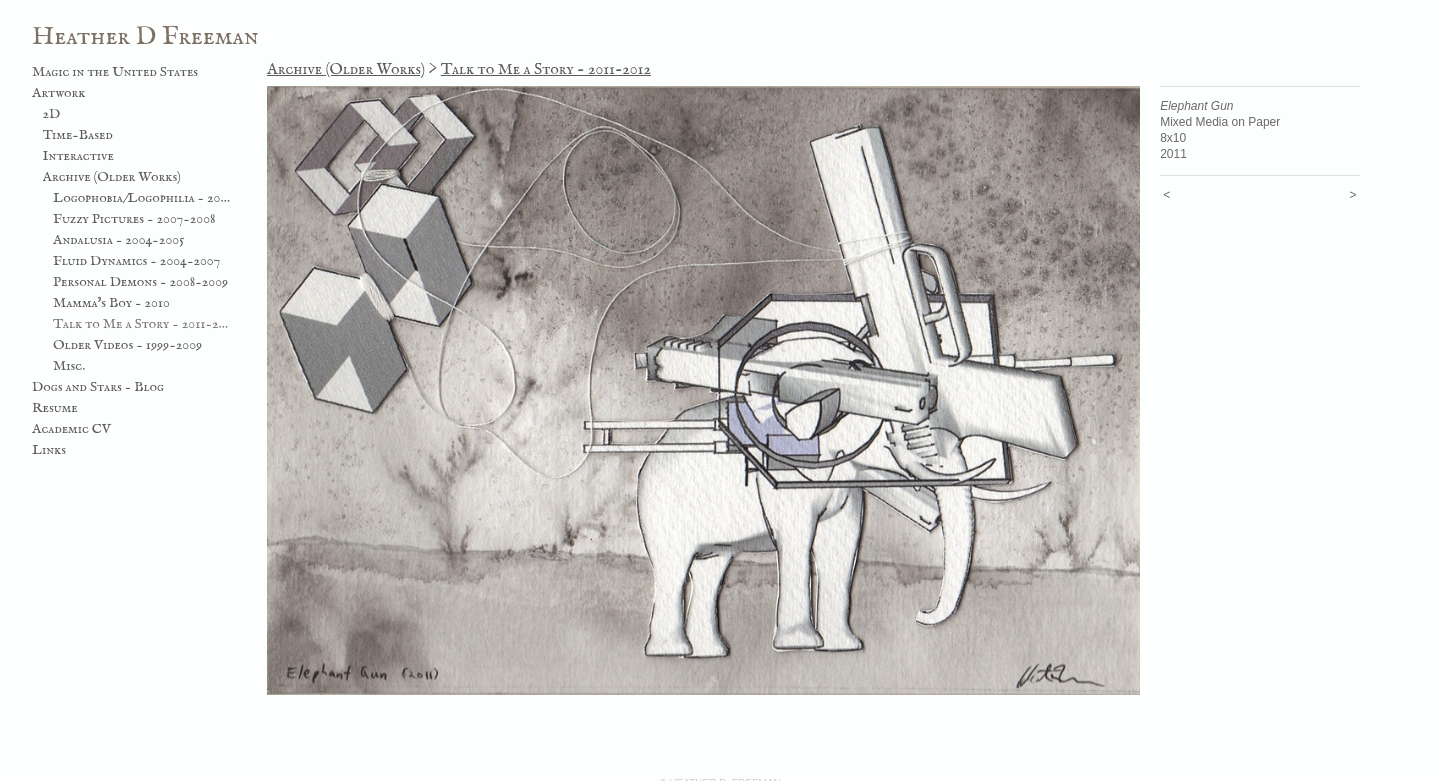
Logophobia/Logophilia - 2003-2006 (142, 198)
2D (52, 114)
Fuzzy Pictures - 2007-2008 (134, 219)
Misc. (69, 366)
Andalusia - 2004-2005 (118, 240)
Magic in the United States (115, 72)
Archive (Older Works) (112, 177)
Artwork (59, 93)
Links (49, 450)
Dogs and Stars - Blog (98, 387)
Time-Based (78, 135)
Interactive (78, 156)
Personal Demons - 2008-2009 (140, 282)
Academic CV (71, 429)
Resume (55, 408)
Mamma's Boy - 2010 (111, 303)
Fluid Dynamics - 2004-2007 (136, 261)
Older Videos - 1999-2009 (127, 345)
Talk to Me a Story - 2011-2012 (142, 324)
